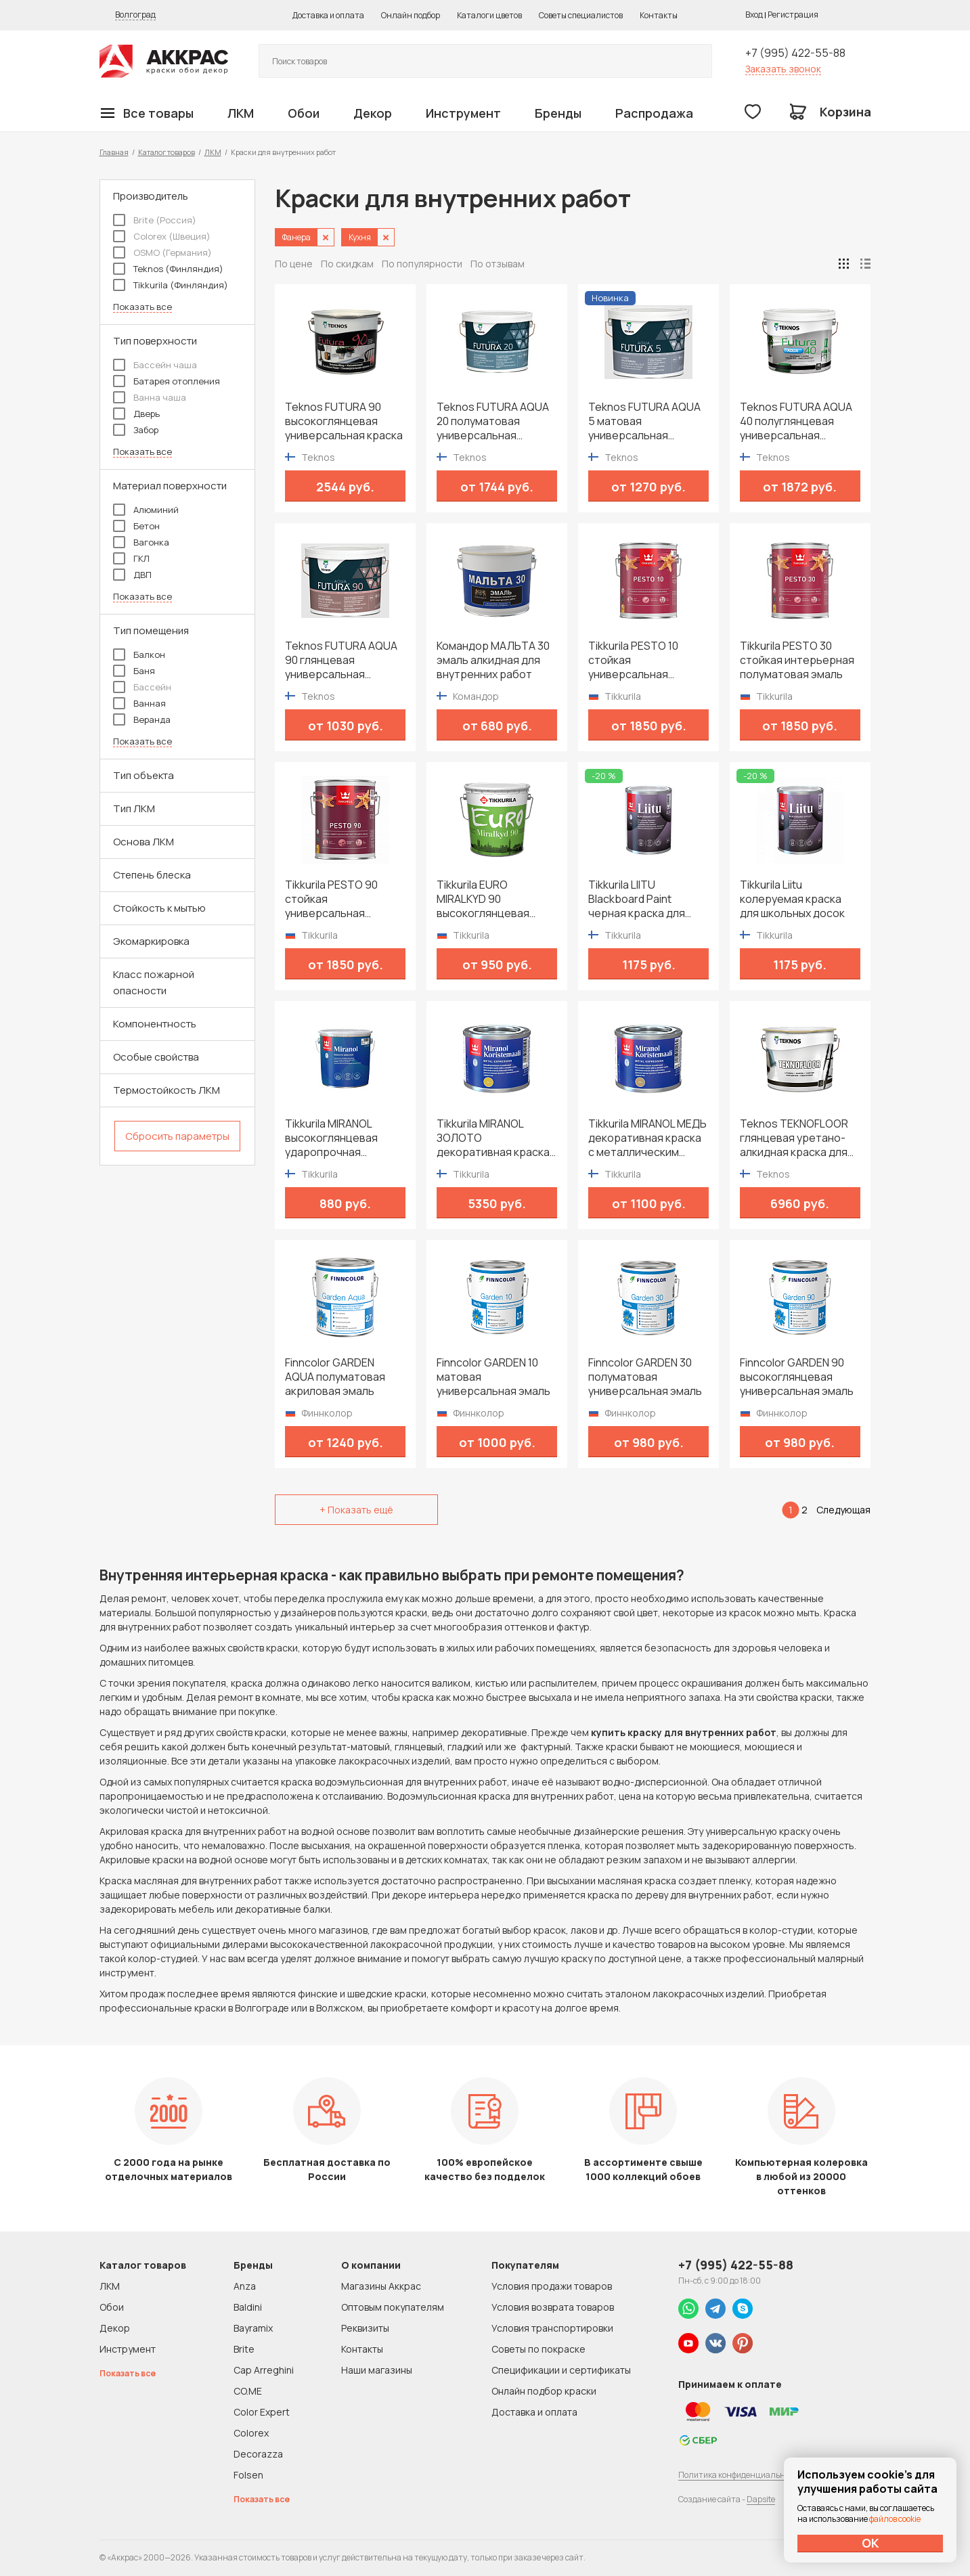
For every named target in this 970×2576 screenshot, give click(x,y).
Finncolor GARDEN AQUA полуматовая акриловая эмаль (335, 1377)
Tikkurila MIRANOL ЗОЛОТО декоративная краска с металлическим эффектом (493, 1138)
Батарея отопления (166, 381)
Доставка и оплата (328, 15)
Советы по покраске (538, 2348)
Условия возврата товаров (552, 2307)
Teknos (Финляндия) (168, 269)
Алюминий (146, 510)
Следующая (843, 1509)
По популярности (422, 263)
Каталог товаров (166, 152)
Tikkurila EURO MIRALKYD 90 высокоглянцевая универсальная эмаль (493, 899)
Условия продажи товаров (551, 2286)
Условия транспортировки (552, 2328)
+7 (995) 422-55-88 (795, 52)
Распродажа (654, 113)
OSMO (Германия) (162, 252)
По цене (294, 263)
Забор (135, 430)
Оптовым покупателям (392, 2307)
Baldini (248, 2307)
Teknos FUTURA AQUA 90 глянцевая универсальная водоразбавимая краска (341, 660)
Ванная (139, 703)
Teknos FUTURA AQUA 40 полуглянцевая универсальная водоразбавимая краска (796, 421)
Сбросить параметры (177, 1136)
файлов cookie (895, 2519)
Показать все (142, 307)
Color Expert (262, 2411)
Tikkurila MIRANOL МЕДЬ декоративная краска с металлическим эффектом (647, 1138)
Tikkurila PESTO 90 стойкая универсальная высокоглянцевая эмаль (331, 899)
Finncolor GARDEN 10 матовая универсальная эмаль (493, 1377)
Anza (245, 2286)
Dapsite (761, 2499)
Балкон (139, 654)
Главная (114, 152)
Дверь (136, 413)
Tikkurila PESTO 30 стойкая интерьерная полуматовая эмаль (797, 660)
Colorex (251, 2432)
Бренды (558, 113)
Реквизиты (365, 2328)
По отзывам (497, 263)
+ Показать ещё (356, 1509)
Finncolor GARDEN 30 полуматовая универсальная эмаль (645, 1377)
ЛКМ (240, 113)
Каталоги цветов (489, 15)
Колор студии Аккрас (164, 61)
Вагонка (141, 542)
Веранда (142, 719)
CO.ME (248, 2390)
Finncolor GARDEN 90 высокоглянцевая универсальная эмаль (797, 1377)
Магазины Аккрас (381, 2286)
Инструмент (463, 113)
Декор (372, 113)
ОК (870, 2543)
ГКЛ (131, 558)
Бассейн (142, 687)
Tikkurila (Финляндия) (170, 285)
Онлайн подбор (410, 15)
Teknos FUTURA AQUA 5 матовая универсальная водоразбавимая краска (644, 421)
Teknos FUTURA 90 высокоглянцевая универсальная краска (344, 421)
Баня (134, 671)
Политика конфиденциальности (740, 2475)
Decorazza (258, 2453)
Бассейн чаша (155, 365)
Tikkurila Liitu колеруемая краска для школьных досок (792, 899)
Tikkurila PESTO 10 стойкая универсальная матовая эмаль (633, 660)
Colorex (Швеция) (162, 236)
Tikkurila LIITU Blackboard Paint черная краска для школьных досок (636, 899)
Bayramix (253, 2328)
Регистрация (793, 14)
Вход (754, 14)
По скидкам (347, 263)
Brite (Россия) (154, 220)
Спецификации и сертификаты (561, 2369)
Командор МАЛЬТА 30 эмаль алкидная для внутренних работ (493, 660)
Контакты (659, 15)
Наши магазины (376, 2369)
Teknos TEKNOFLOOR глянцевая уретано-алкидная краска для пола (794, 1138)
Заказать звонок (783, 68)
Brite (244, 2348)
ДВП (132, 575)
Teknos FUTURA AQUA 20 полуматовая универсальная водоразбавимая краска (493, 421)
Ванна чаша (149, 397)
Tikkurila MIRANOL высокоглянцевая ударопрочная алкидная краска (331, 1138)
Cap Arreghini (264, 2369)
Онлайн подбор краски (543, 2390)
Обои (303, 113)
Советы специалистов (581, 15)
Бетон (136, 526)
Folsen (248, 2474)
